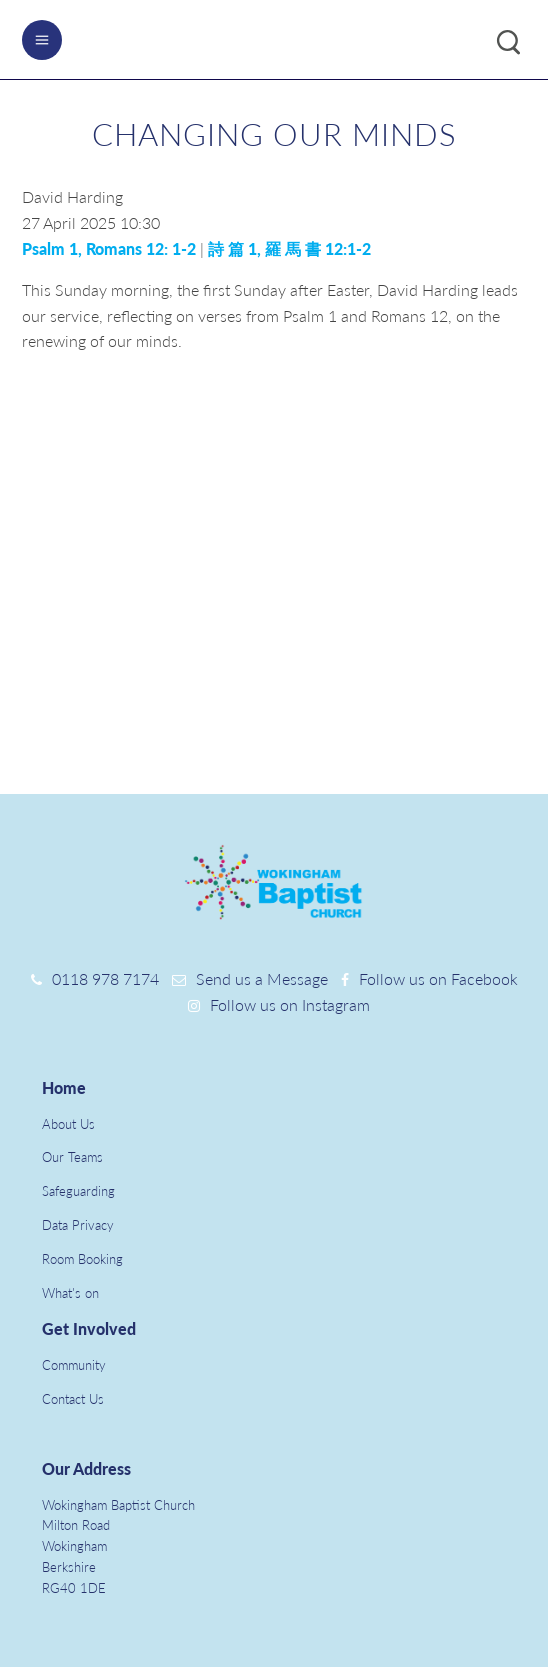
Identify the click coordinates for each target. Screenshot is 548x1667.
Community (74, 1365)
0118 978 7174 (105, 978)
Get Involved (89, 1328)
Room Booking (82, 1259)
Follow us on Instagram (290, 1004)
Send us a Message (262, 978)
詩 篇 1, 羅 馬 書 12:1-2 (289, 248)
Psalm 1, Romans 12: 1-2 (109, 248)
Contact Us (73, 1399)
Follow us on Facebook (438, 978)
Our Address (86, 1468)
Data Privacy (78, 1225)
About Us (68, 1124)
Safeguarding (78, 1191)
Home (64, 1087)
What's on (70, 1293)
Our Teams (72, 1157)
